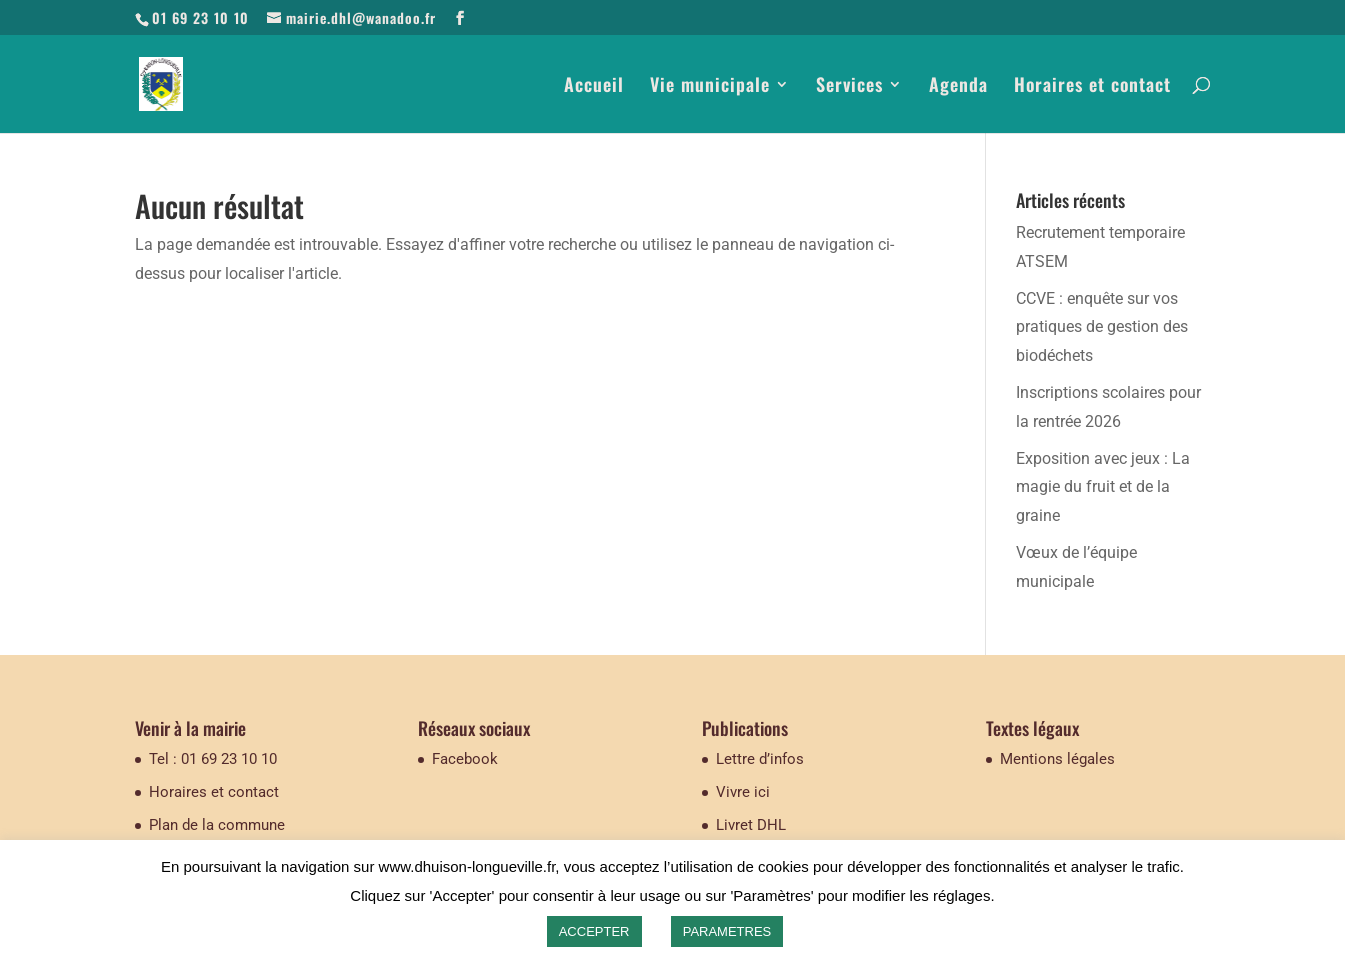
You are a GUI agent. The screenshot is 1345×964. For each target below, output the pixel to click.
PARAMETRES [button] (727, 931)
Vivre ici (743, 792)
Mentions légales (1057, 759)
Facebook (465, 759)
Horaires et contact (1092, 87)
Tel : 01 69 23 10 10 (213, 759)
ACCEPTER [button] (594, 931)
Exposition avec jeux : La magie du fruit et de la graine (1103, 487)
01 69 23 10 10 (200, 17)
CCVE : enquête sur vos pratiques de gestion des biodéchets (1102, 327)
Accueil (594, 87)
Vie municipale (710, 87)
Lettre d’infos (760, 759)
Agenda (958, 87)
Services (849, 87)
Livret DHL (751, 825)
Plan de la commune (217, 825)
